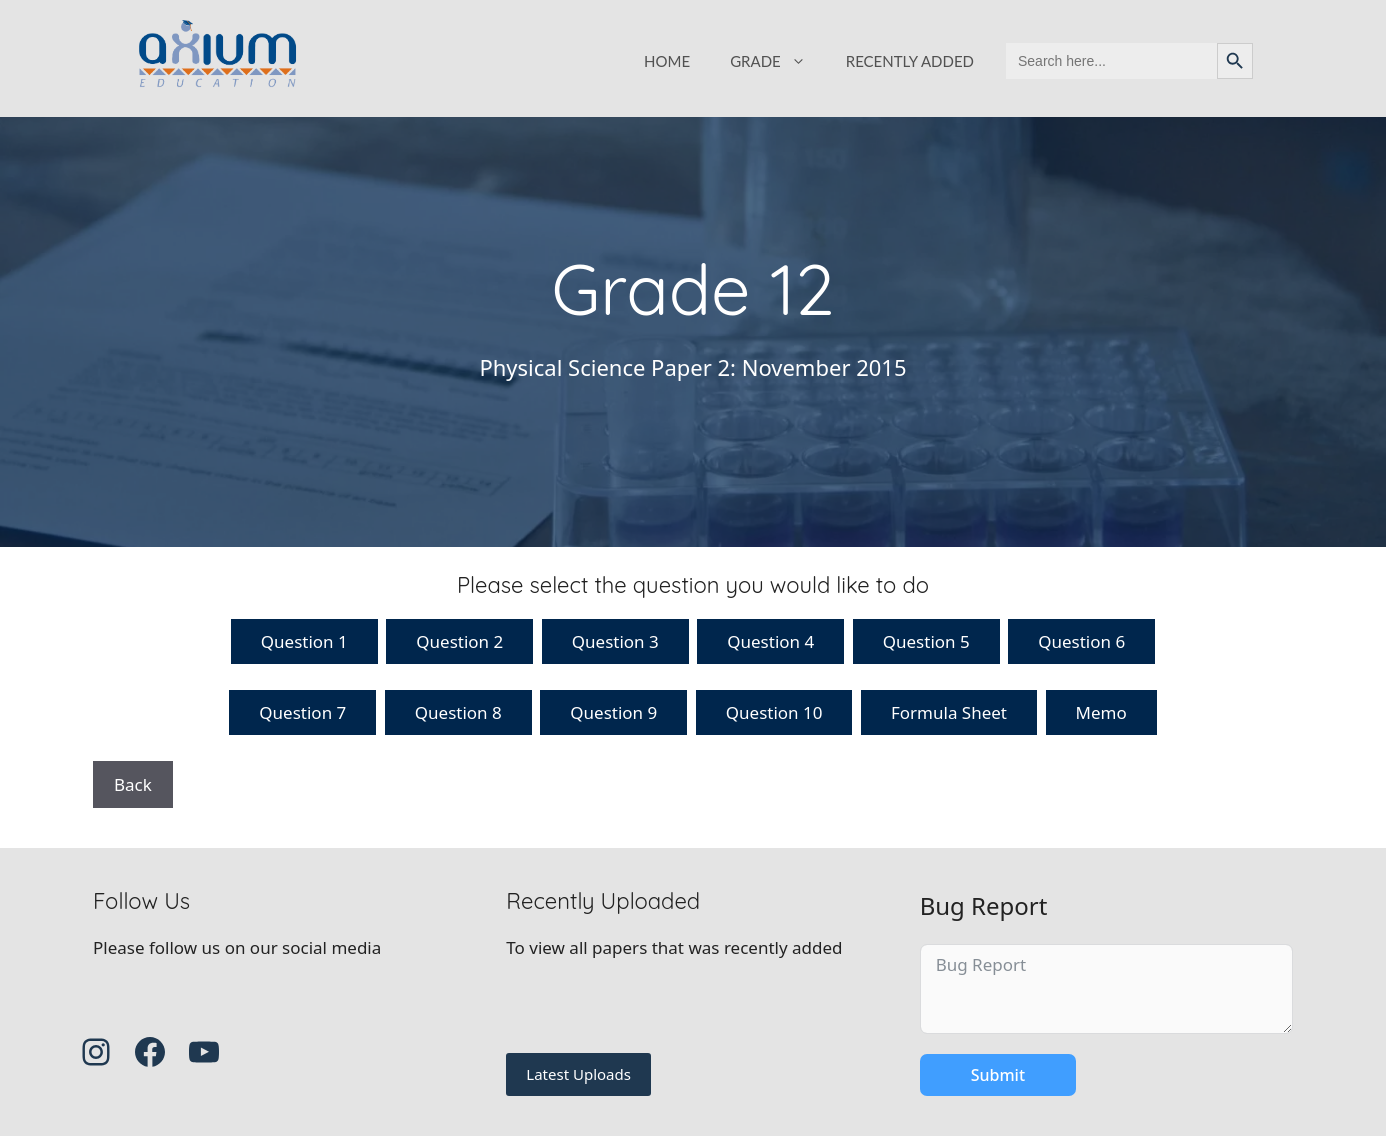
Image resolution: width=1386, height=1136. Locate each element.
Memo (1101, 712)
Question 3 (615, 641)
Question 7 (302, 712)
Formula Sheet (949, 712)
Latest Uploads (578, 1074)
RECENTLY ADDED (910, 61)
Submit (998, 1075)
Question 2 (459, 641)
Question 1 (304, 641)
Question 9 (613, 712)
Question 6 (1081, 641)
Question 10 (774, 712)
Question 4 (770, 641)
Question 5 (926, 641)
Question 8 (458, 712)
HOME (667, 61)
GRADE (778, 61)
